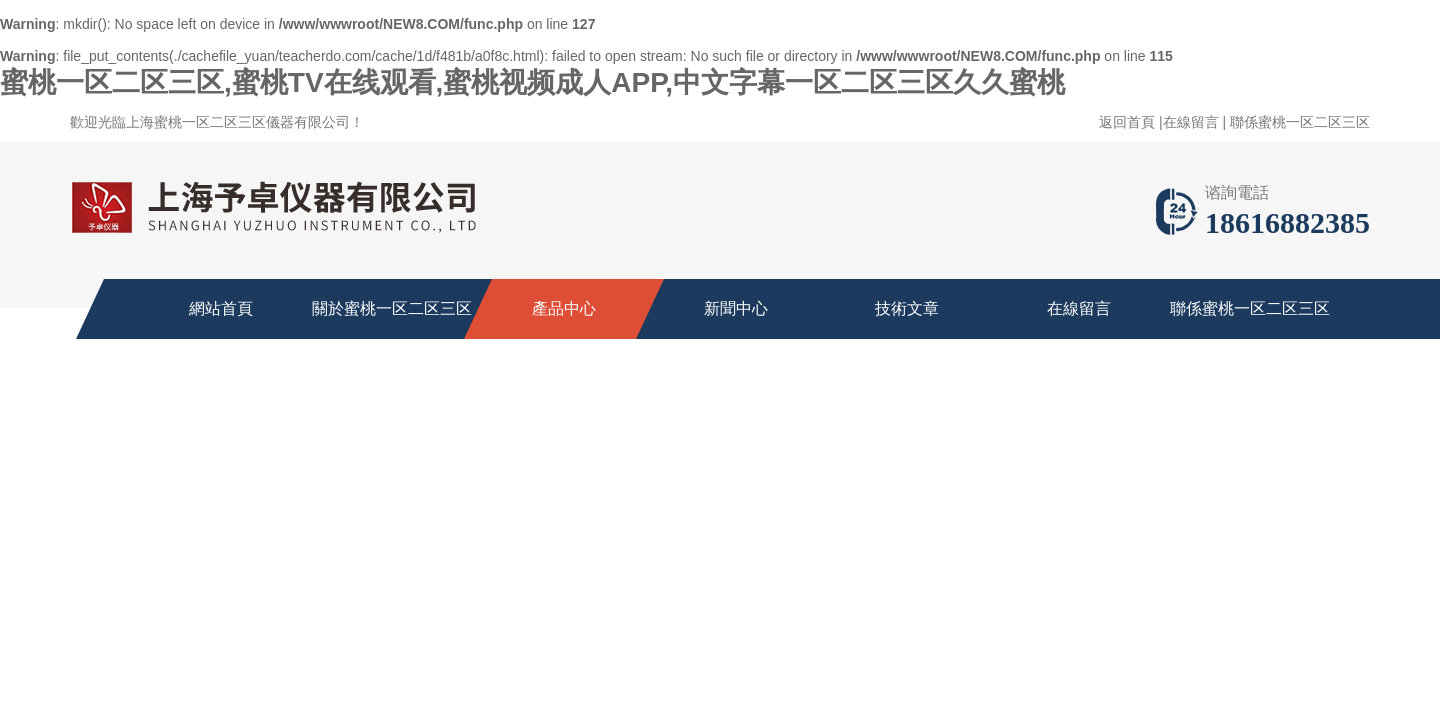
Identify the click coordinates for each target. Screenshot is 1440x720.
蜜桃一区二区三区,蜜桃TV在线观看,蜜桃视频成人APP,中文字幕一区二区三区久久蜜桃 (532, 82)
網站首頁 (221, 308)
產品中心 (564, 308)
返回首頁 (1127, 122)
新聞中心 (736, 308)
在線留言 (1191, 122)
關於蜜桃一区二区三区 (392, 308)
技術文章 (907, 308)
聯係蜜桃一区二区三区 (1300, 122)
